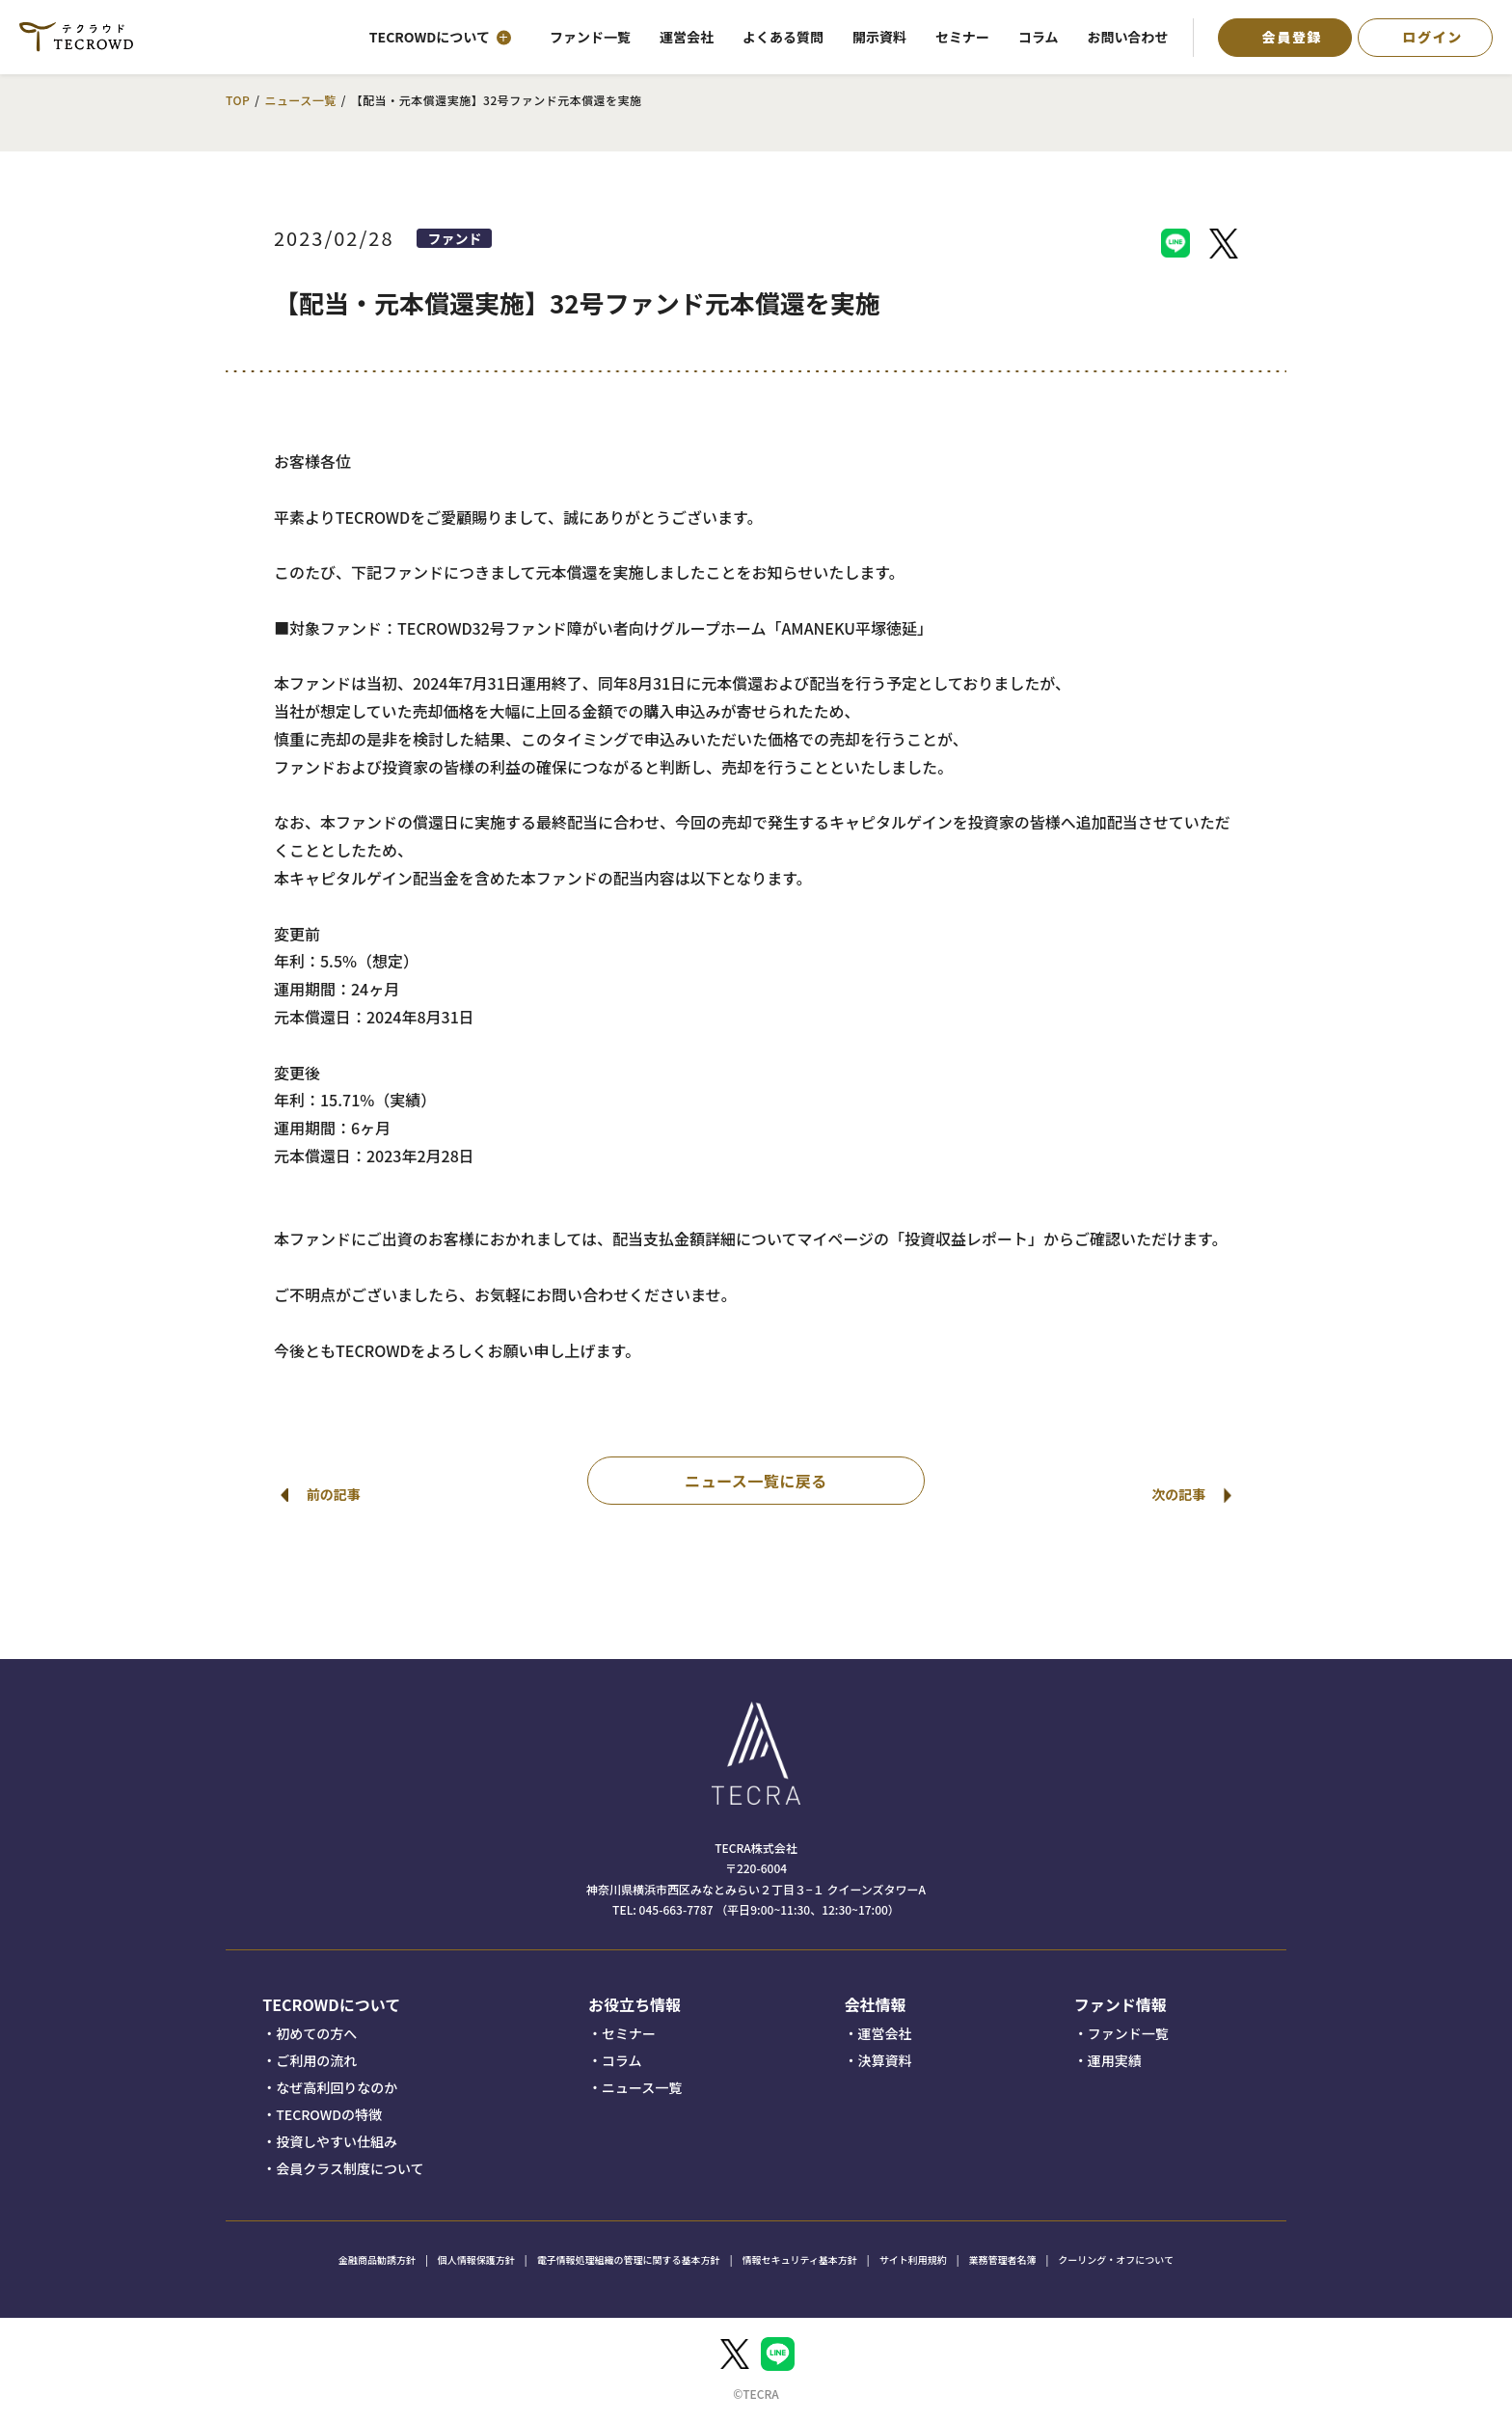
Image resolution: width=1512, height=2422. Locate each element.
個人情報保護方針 (476, 2259)
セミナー (962, 36)
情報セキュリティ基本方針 (799, 2259)
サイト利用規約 (913, 2259)
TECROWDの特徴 (329, 2114)
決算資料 (884, 2060)
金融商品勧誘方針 (377, 2259)
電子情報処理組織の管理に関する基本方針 (628, 2259)
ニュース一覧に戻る (756, 1480)
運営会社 (687, 36)
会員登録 (1292, 36)
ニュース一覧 (300, 100)
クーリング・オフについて (1116, 2259)
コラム (1038, 36)
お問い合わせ (1128, 36)
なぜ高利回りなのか (336, 2087)
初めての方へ (316, 2033)
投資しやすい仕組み (336, 2141)
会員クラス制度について (349, 2168)
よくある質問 (783, 36)
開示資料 (879, 36)
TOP (238, 100)
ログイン (1432, 36)
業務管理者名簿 (1002, 2259)
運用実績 (1115, 2060)
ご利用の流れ (316, 2060)
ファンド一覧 (590, 36)
